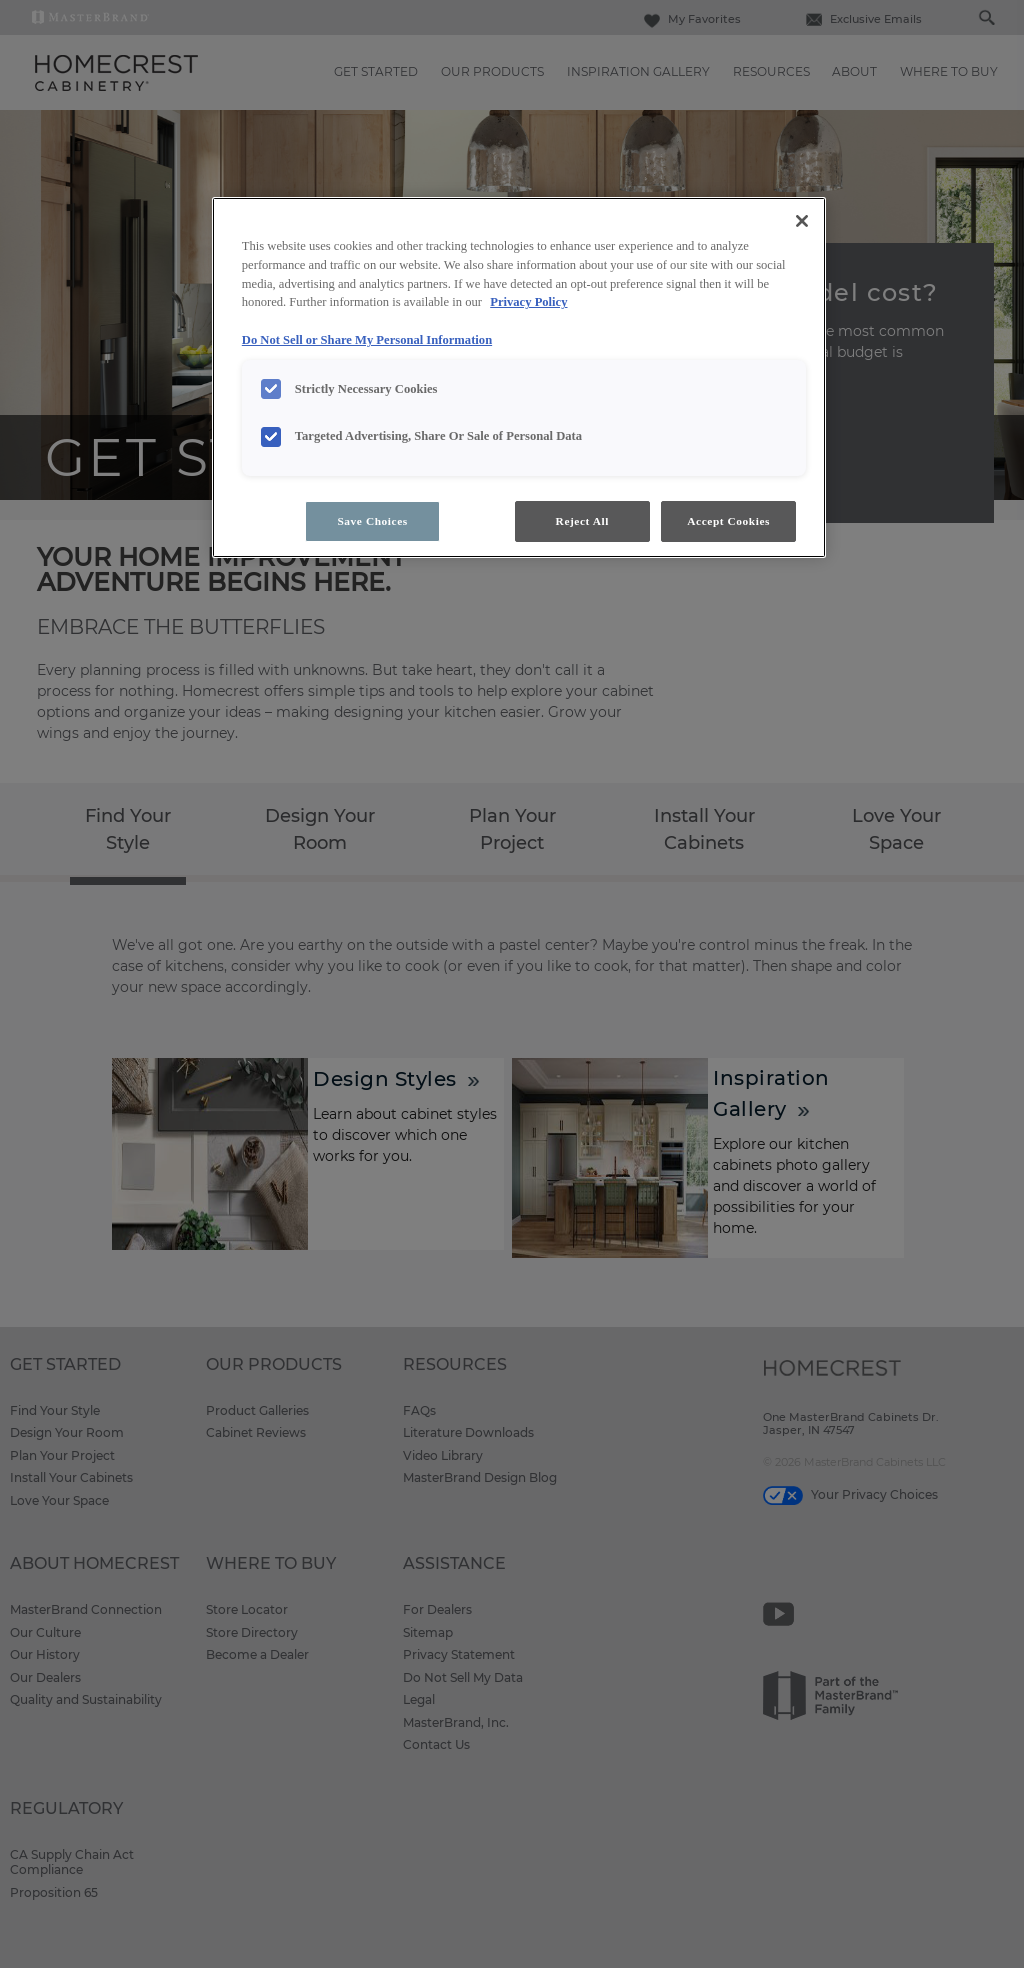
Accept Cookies (728, 521)
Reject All (582, 521)
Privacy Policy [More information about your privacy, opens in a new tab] (528, 302)
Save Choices (372, 521)
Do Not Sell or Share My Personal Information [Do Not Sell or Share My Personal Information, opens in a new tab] (367, 340)
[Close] (802, 221)
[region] (519, 378)
